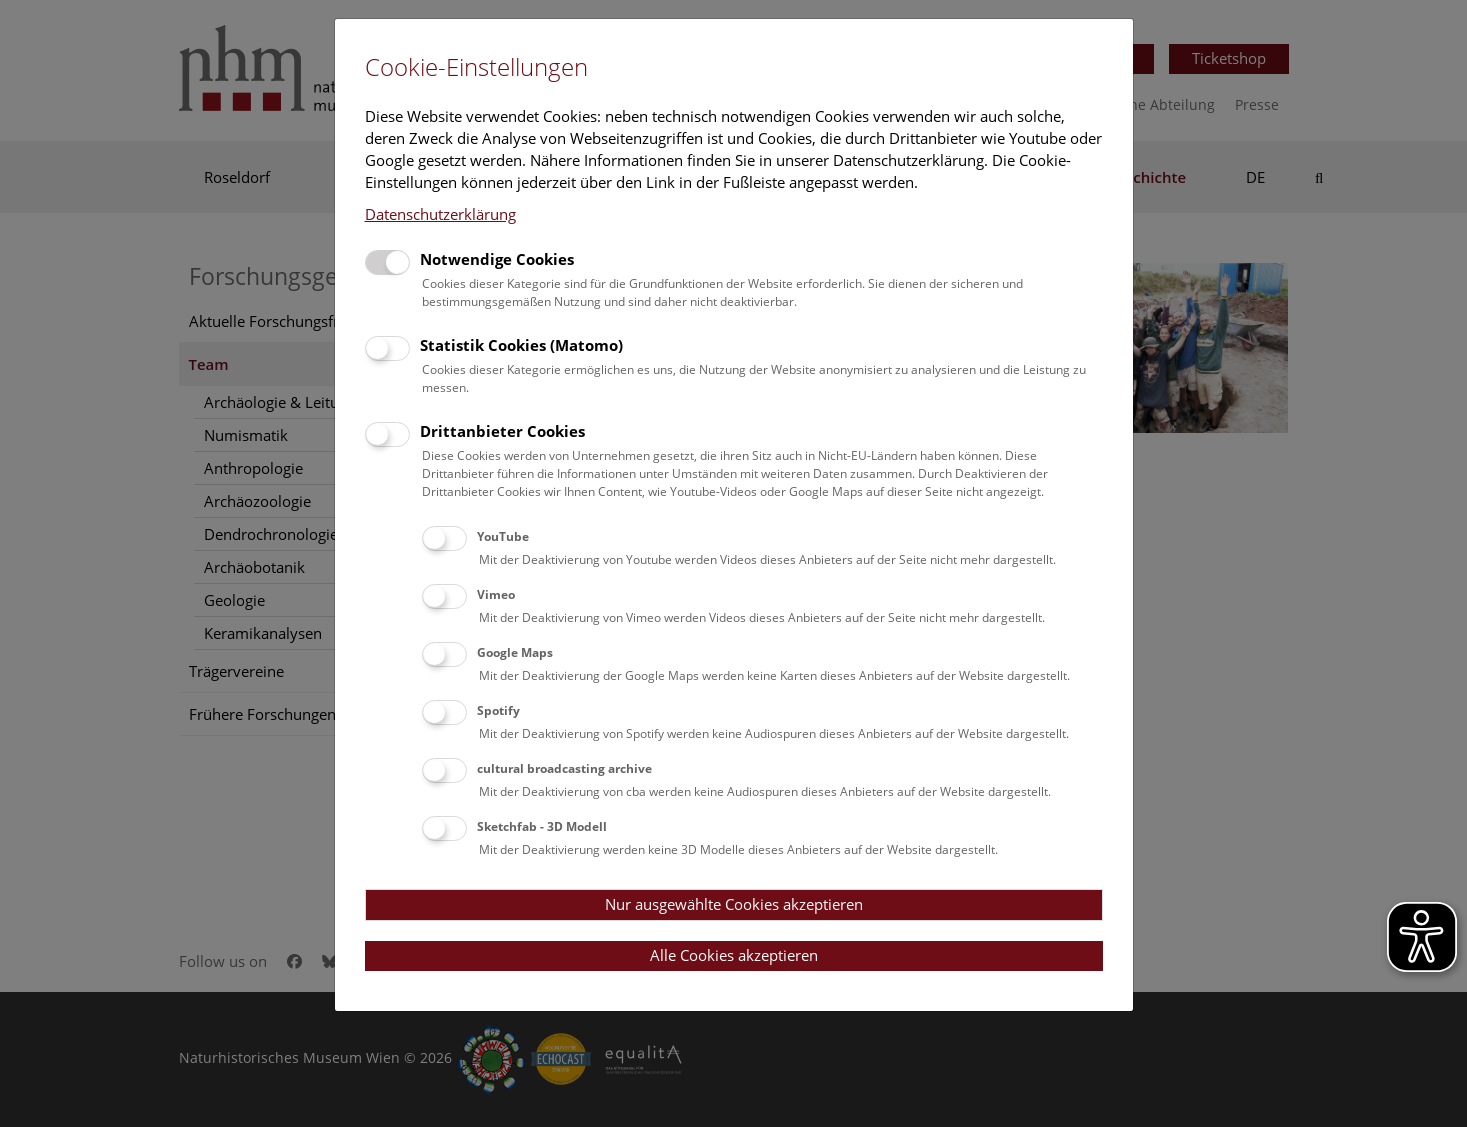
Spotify (498, 710)
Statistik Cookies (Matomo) (521, 345)
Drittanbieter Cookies (502, 431)
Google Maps (515, 652)
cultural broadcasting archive (564, 768)
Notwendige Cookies (497, 259)
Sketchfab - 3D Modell (542, 826)
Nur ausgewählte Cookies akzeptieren (734, 904)
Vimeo (496, 594)
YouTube (503, 536)
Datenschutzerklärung (440, 214)
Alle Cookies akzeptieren (734, 955)
